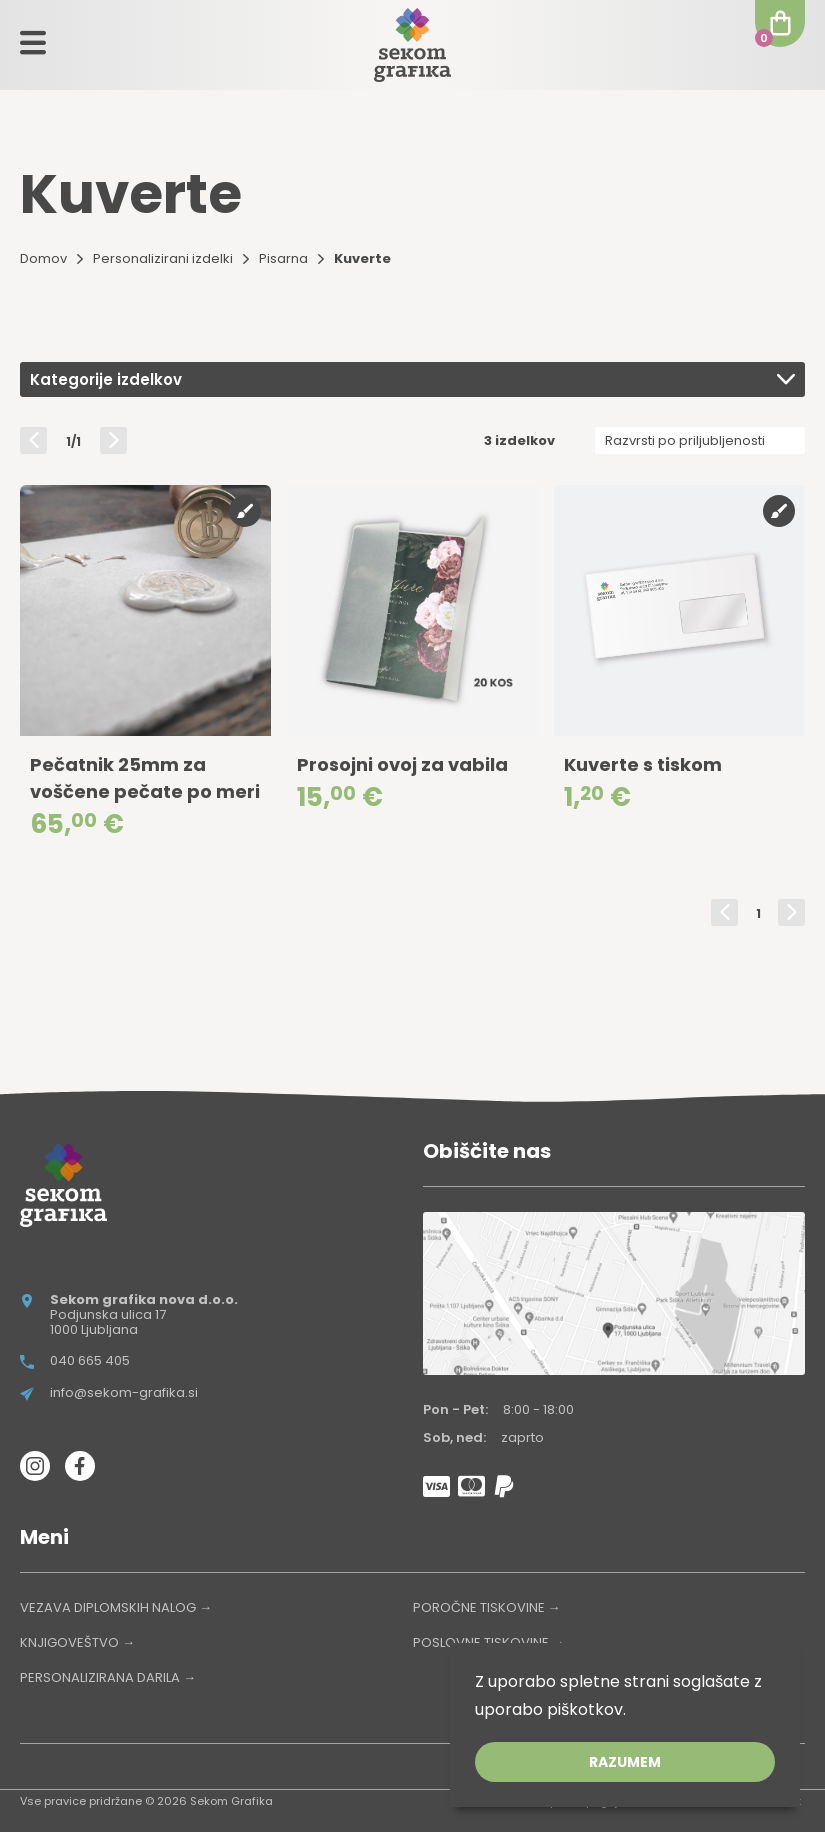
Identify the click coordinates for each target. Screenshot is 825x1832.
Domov (43, 258)
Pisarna (283, 258)
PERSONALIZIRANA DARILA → (108, 1677)
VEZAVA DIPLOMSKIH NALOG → (116, 1607)
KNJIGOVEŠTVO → (77, 1642)
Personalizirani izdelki (163, 258)
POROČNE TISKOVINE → (487, 1607)
